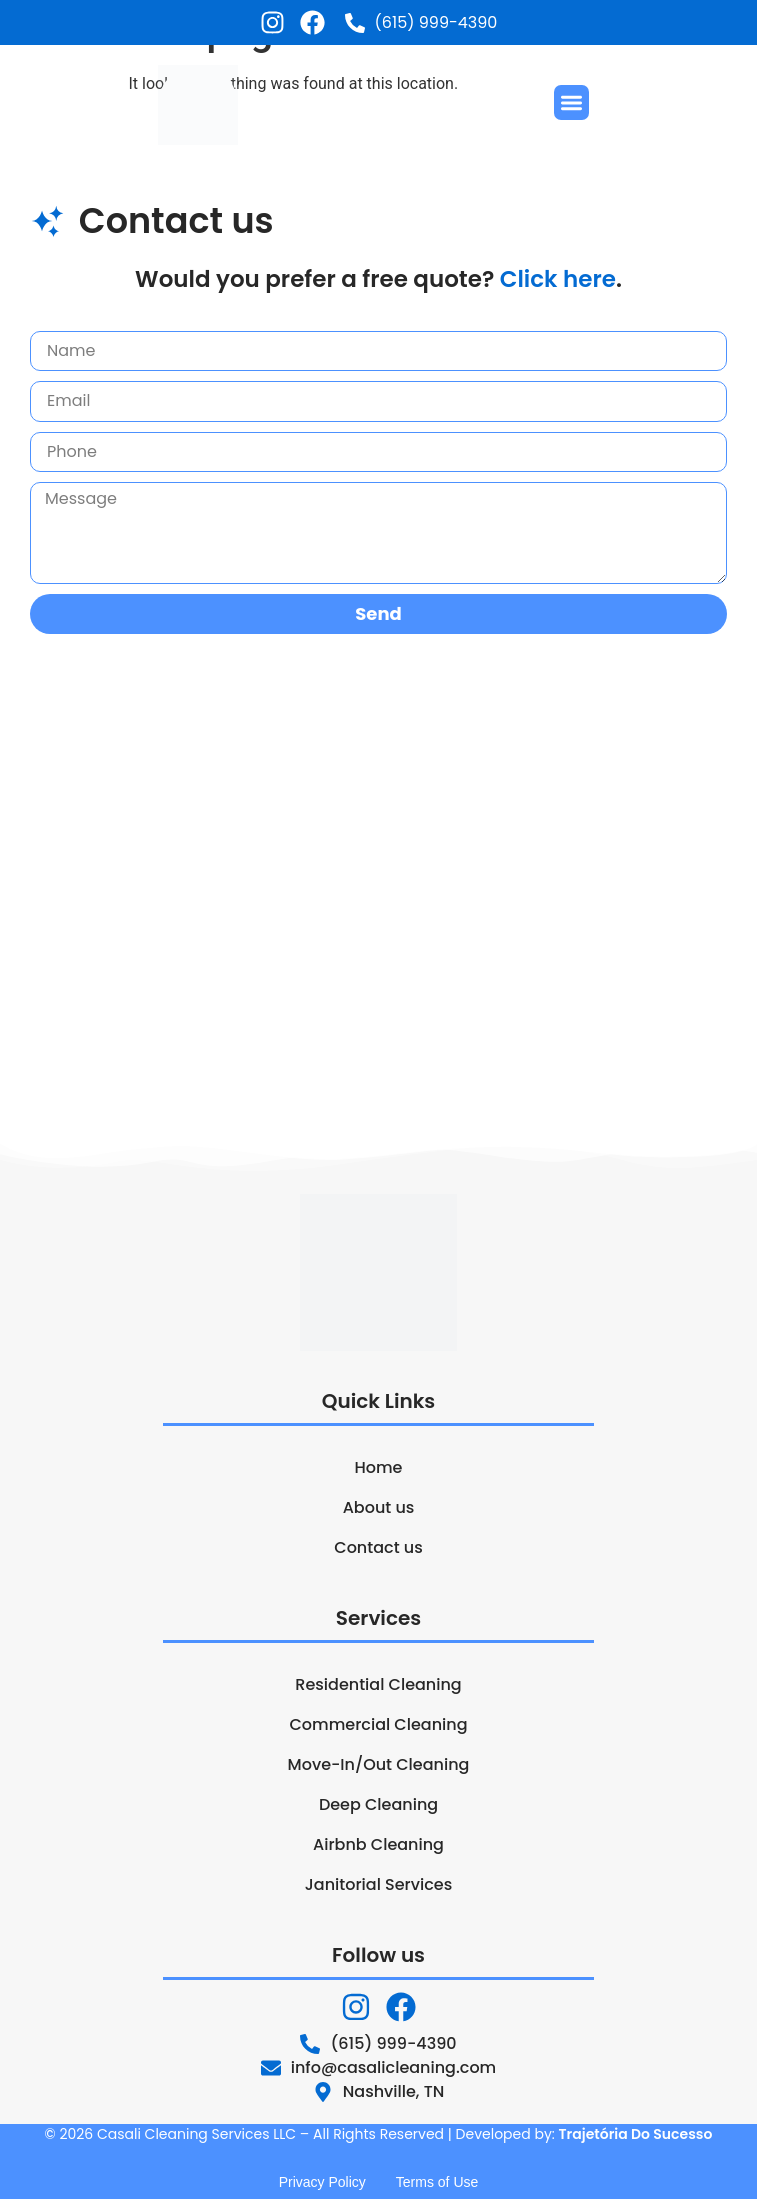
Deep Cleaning (378, 1804)
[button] (571, 102)
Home (379, 1467)
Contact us (378, 1547)
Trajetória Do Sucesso (636, 2134)
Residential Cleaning (378, 1684)
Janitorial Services (378, 1884)
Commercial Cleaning (378, 1724)
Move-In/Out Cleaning (379, 1764)
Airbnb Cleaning (378, 1844)
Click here (558, 279)
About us (379, 1507)
